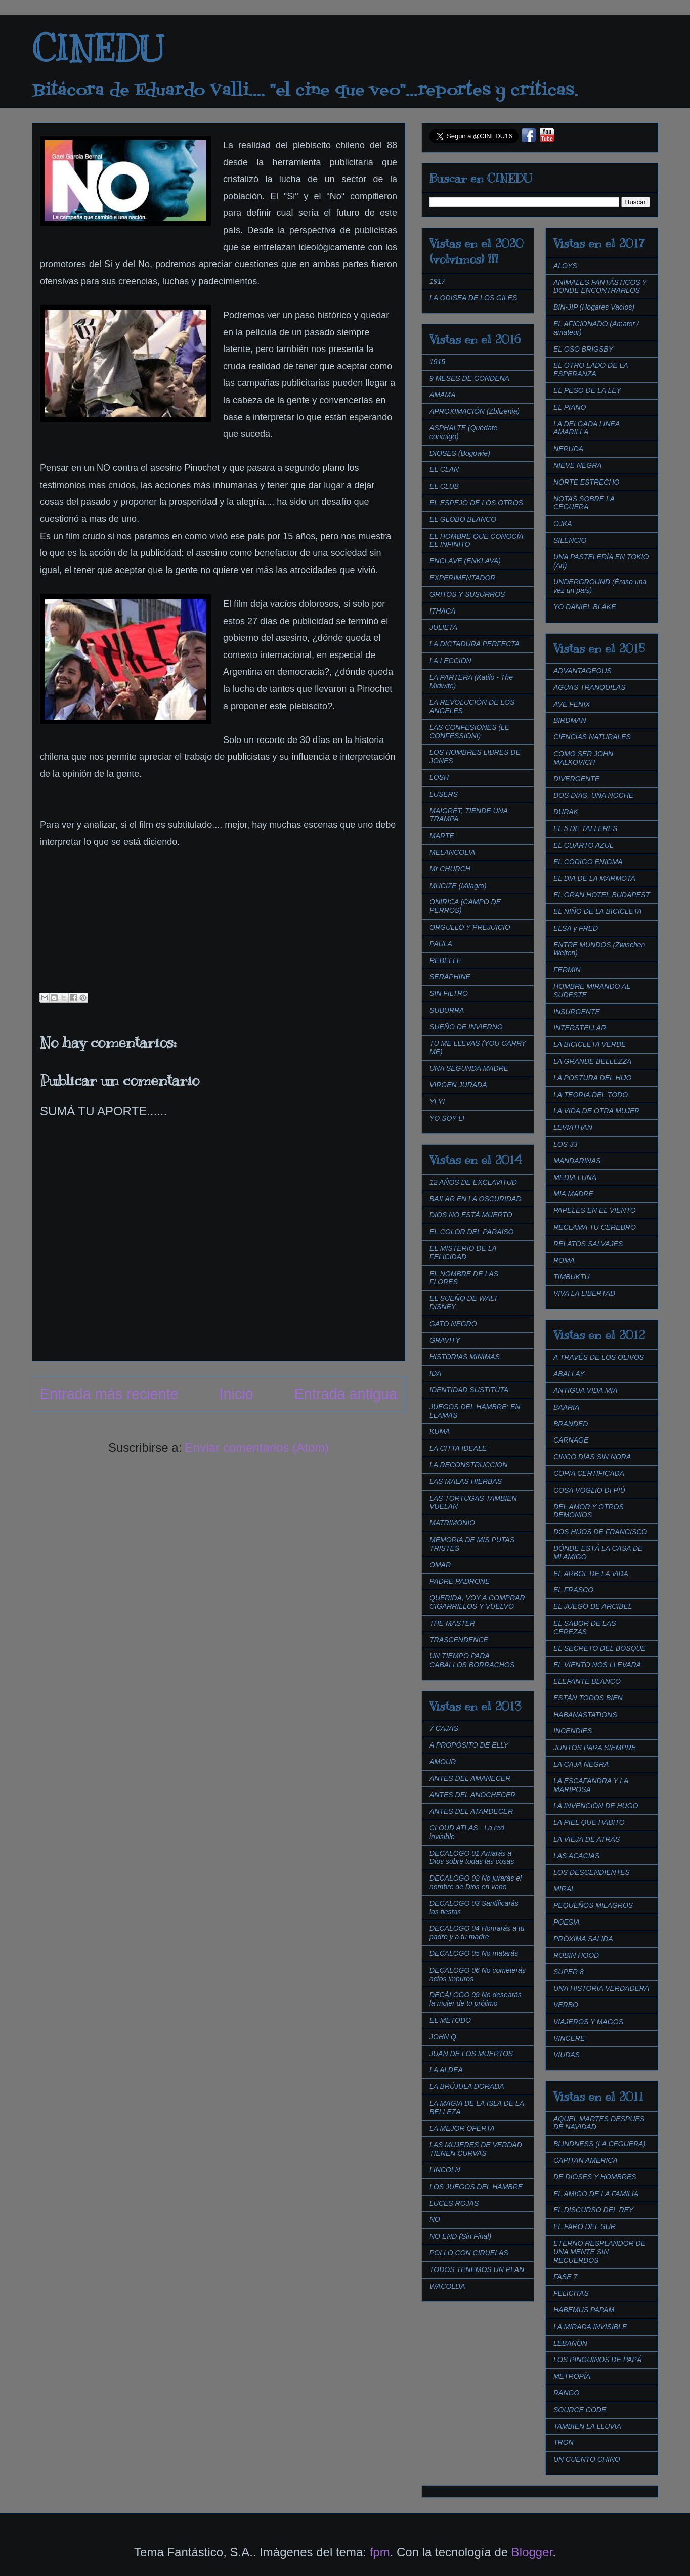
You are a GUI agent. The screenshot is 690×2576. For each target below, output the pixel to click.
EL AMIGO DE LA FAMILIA (595, 2194)
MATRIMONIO (452, 1523)
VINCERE (569, 2038)
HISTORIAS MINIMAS (464, 1356)
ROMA (564, 1260)
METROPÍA (571, 2376)
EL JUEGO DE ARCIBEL (592, 1606)
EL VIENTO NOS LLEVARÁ (597, 1665)
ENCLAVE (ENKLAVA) (465, 561)
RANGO (566, 2393)
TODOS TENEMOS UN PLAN (476, 2269)
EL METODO (450, 2020)
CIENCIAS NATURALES (592, 737)
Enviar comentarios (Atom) (257, 1447)
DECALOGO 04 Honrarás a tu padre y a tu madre (477, 1932)
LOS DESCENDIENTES (591, 1872)
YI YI (437, 1102)
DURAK (565, 812)
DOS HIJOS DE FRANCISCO (600, 1531)
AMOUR (442, 1762)
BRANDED (570, 1424)
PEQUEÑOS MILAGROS (593, 1905)
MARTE (441, 836)
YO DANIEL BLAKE (584, 607)
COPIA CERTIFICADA (588, 1473)
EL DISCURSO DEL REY (593, 2210)
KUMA (439, 1431)
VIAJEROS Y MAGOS (588, 2022)
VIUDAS (566, 2054)
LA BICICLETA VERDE (589, 1044)
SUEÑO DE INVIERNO (466, 1027)
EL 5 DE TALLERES (585, 828)
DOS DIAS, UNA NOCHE (593, 795)
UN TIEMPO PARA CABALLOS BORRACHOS (471, 1660)
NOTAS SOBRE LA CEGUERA (584, 503)
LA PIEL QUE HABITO (589, 1822)
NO (434, 2219)
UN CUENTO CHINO (586, 2459)
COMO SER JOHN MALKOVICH (583, 758)
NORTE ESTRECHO (586, 482)
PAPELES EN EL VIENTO (594, 1210)
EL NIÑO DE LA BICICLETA (597, 911)
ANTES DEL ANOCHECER (472, 1795)
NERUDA (568, 449)
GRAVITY (444, 1340)
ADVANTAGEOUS (582, 671)
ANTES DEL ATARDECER (471, 1811)
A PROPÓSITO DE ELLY (468, 1745)
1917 (437, 281)
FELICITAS (571, 2293)
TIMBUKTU (571, 1277)
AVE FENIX (571, 704)
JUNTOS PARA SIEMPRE (594, 1747)
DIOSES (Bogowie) (459, 453)
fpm (380, 2552)
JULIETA (443, 627)
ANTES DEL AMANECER (469, 1778)
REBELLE (445, 960)
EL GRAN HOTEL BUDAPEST (601, 895)
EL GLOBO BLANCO (462, 519)
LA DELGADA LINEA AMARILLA (586, 428)
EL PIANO (569, 407)
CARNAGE (570, 1440)
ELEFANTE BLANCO (587, 1681)
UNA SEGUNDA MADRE (468, 1068)
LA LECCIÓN (450, 661)
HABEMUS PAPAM (583, 2310)
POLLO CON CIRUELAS (468, 2253)
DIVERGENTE (576, 779)
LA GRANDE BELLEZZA (592, 1061)
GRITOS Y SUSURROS (467, 594)
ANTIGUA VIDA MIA (585, 1390)
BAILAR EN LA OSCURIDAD (475, 1199)
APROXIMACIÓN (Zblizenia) (474, 411)
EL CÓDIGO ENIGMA (588, 862)
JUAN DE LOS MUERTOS (471, 2053)
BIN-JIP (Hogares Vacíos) (593, 307)
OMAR (440, 1565)
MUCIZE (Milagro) (458, 886)
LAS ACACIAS (576, 1856)
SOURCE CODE (579, 2410)
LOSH (439, 777)
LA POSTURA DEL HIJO (592, 1078)
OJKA (562, 523)
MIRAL (564, 1889)
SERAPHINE (449, 977)
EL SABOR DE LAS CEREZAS (584, 1627)
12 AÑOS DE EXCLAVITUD (473, 1182)
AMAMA (442, 394)
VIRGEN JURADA (458, 1085)
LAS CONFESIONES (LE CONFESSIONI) (469, 731)
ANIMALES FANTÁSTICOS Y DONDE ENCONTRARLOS (599, 286)
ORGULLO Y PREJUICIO (469, 927)
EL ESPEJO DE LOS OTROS (476, 503)
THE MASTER (452, 1623)
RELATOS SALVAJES (588, 1244)
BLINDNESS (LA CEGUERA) (599, 2144)
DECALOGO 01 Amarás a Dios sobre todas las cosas (471, 1857)
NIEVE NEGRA (577, 465)
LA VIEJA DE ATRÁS (586, 1839)
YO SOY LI (446, 1118)
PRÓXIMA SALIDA (583, 1939)
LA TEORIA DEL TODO (590, 1094)
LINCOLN (444, 2170)
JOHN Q (442, 2037)
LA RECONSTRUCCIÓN (468, 1465)
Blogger (531, 2552)
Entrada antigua (345, 1394)
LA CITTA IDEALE (458, 1448)
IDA (435, 1373)
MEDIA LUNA (574, 1177)
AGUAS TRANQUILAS (589, 687)
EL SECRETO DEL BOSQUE (599, 1648)
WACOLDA (447, 2286)
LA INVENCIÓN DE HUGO (595, 1806)
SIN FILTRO (448, 993)
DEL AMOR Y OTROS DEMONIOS (588, 1511)
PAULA (440, 944)
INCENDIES (572, 1731)
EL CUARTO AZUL (583, 845)
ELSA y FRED (575, 928)
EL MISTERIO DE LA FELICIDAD (462, 1252)
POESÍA (566, 1922)
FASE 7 (565, 2277)
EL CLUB (444, 486)
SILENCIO (569, 540)
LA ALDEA (446, 2070)
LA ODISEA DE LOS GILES (473, 298)
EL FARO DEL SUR (584, 2226)
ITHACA (442, 611)
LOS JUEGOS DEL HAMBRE (476, 2186)
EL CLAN (444, 469)
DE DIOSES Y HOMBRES (594, 2177)
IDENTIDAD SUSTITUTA (468, 1390)
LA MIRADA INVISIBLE (590, 2327)
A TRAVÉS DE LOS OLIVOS (598, 1357)
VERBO (565, 2005)
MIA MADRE (573, 1194)
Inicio (236, 1394)
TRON (563, 2442)
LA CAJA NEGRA (581, 1764)
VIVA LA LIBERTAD (584, 1293)
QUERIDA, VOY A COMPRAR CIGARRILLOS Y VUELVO (477, 1602)
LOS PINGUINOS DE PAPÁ (597, 2359)
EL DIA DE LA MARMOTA (594, 878)
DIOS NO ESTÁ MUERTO (470, 1215)
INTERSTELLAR (579, 1028)
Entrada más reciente (109, 1394)
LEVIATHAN (572, 1127)
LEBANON (570, 2343)
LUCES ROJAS (454, 2203)
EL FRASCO (573, 1590)
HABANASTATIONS (585, 1715)
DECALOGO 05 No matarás (473, 1953)
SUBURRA (446, 1010)
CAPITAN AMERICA (585, 2160)
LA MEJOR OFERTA (462, 2128)
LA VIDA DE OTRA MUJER (596, 1111)
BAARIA (566, 1407)
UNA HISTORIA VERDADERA (601, 1988)
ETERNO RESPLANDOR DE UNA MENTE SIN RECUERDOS (599, 2251)
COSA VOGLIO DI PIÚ (589, 1490)
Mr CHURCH (449, 869)
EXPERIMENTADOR (462, 578)
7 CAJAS (443, 1728)
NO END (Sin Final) (460, 2236)
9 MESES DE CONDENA (469, 378)
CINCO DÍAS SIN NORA (592, 1457)
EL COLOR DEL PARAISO (471, 1232)
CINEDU (97, 49)
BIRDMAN (569, 720)
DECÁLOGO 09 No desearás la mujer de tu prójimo (475, 1999)
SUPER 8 (568, 1972)
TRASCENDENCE (458, 1640)
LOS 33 (565, 1144)
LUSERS (443, 794)
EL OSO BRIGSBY (583, 349)
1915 (437, 362)
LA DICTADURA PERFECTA (474, 644)
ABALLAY (568, 1374)
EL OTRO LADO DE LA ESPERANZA (590, 369)
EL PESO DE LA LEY (587, 390)
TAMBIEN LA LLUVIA (587, 2426)
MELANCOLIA (452, 852)
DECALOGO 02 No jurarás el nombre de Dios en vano (475, 1882)
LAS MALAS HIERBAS (465, 1481)
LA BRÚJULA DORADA (466, 2086)
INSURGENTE (576, 1012)
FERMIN (567, 970)
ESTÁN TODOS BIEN (588, 1698)
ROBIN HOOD (576, 1955)
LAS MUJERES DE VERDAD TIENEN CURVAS (475, 2149)
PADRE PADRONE (459, 1581)
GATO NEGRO (453, 1324)
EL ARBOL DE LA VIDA (590, 1573)
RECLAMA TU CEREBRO (594, 1227)
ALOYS (565, 265)
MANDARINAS (576, 1161)
